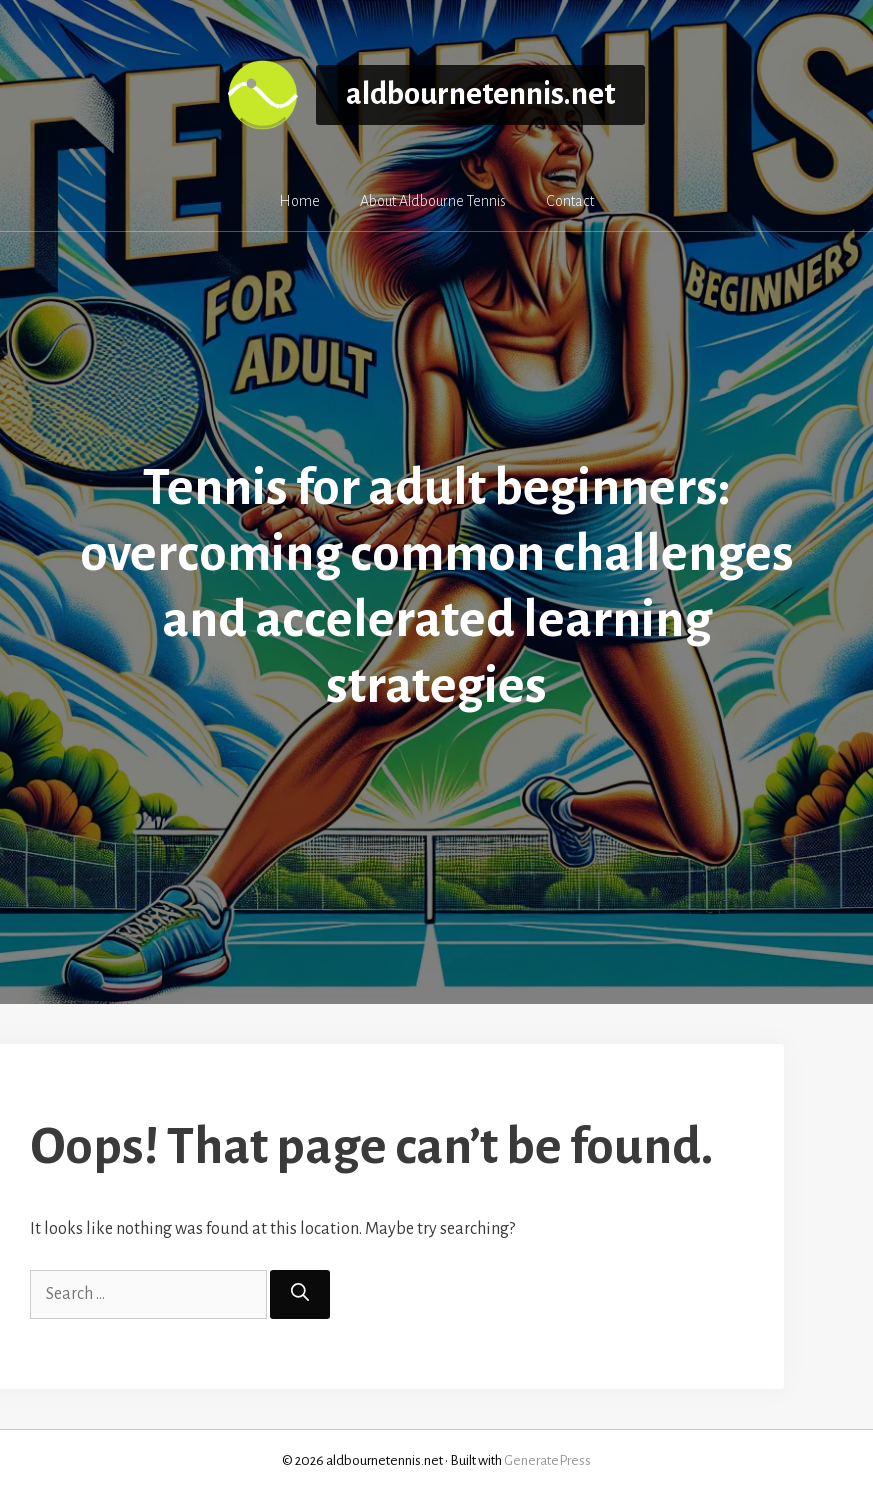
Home (299, 201)
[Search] (300, 1294)
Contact (570, 201)
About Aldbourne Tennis (433, 201)
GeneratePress (547, 1460)
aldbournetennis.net (480, 94)
